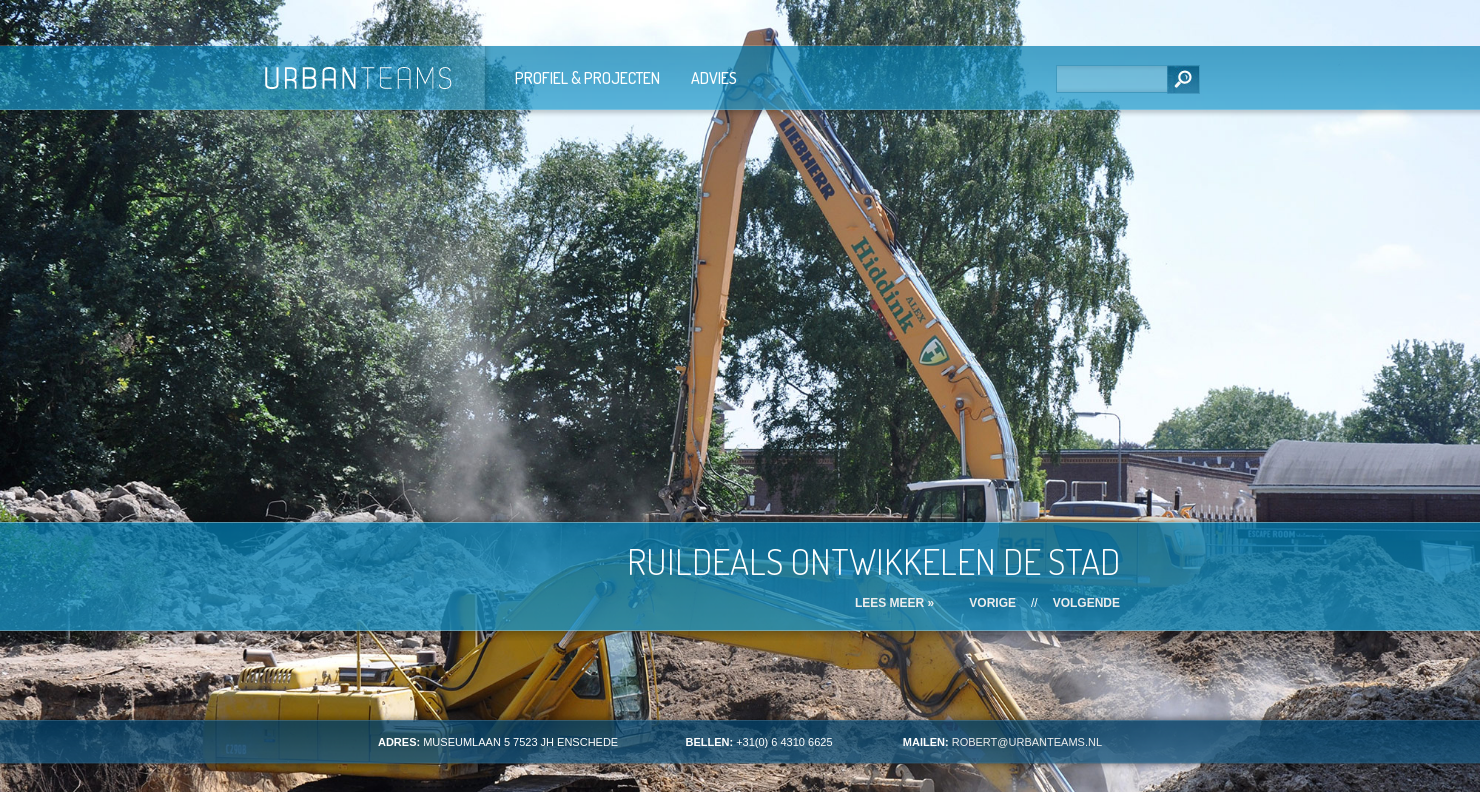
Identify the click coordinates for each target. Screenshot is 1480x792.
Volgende (1086, 603)
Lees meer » (894, 603)
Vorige (992, 603)
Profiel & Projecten (587, 78)
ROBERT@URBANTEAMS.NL (1027, 742)
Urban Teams (385, 76)
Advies (714, 78)
